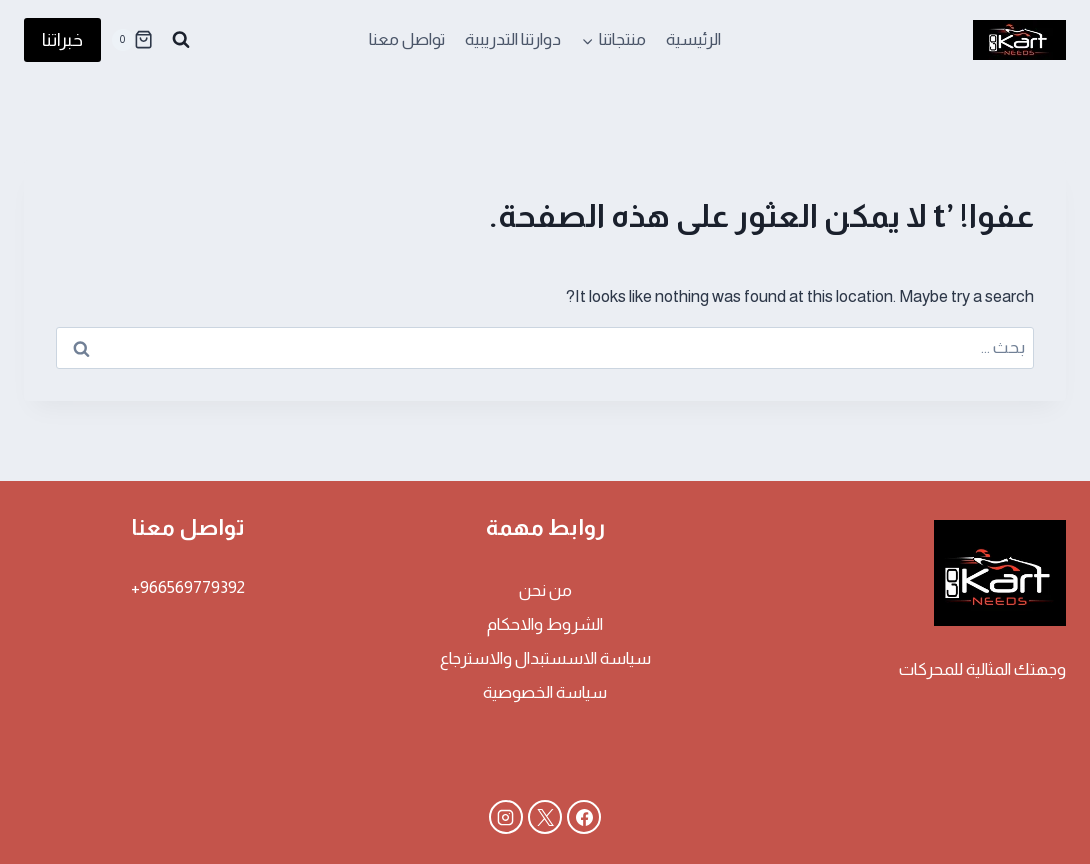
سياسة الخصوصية (545, 692)
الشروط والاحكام (545, 624)
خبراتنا (62, 40)
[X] (545, 817)
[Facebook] (584, 817)
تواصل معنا (407, 39)
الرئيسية (693, 39)
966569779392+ (188, 587)
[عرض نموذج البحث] (181, 40)
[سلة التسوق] (132, 40)
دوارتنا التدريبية (513, 39)
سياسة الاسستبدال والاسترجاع (545, 658)
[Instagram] (506, 817)
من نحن (545, 590)
